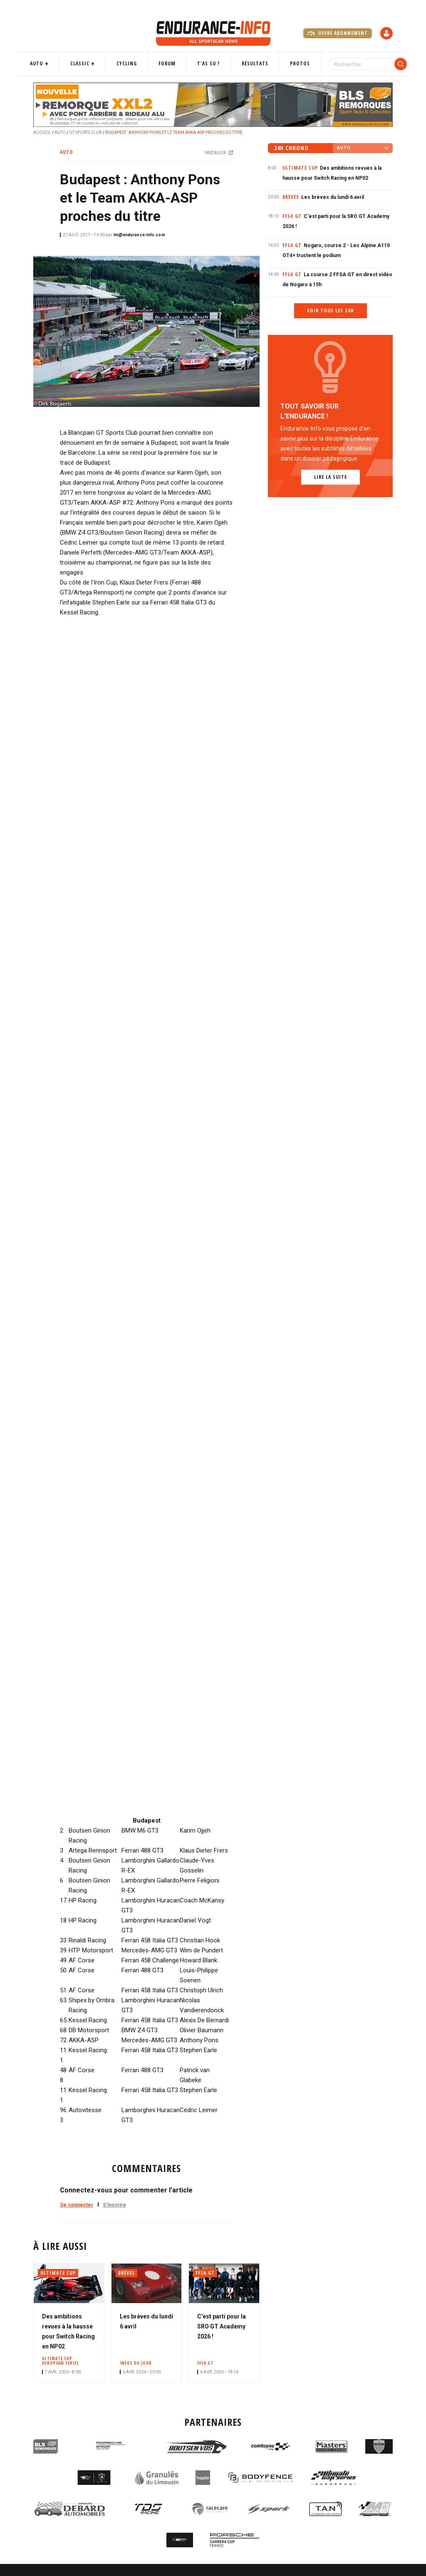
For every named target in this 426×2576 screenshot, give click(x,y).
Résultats (251, 63)
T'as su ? (208, 63)
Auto (49, 63)
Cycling (132, 63)
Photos (293, 63)
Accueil (42, 132)
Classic (89, 63)
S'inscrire (114, 2205)
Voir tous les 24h (330, 310)
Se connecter (76, 2205)
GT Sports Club (85, 132)
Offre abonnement (337, 33)
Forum (169, 63)
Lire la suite (330, 477)
